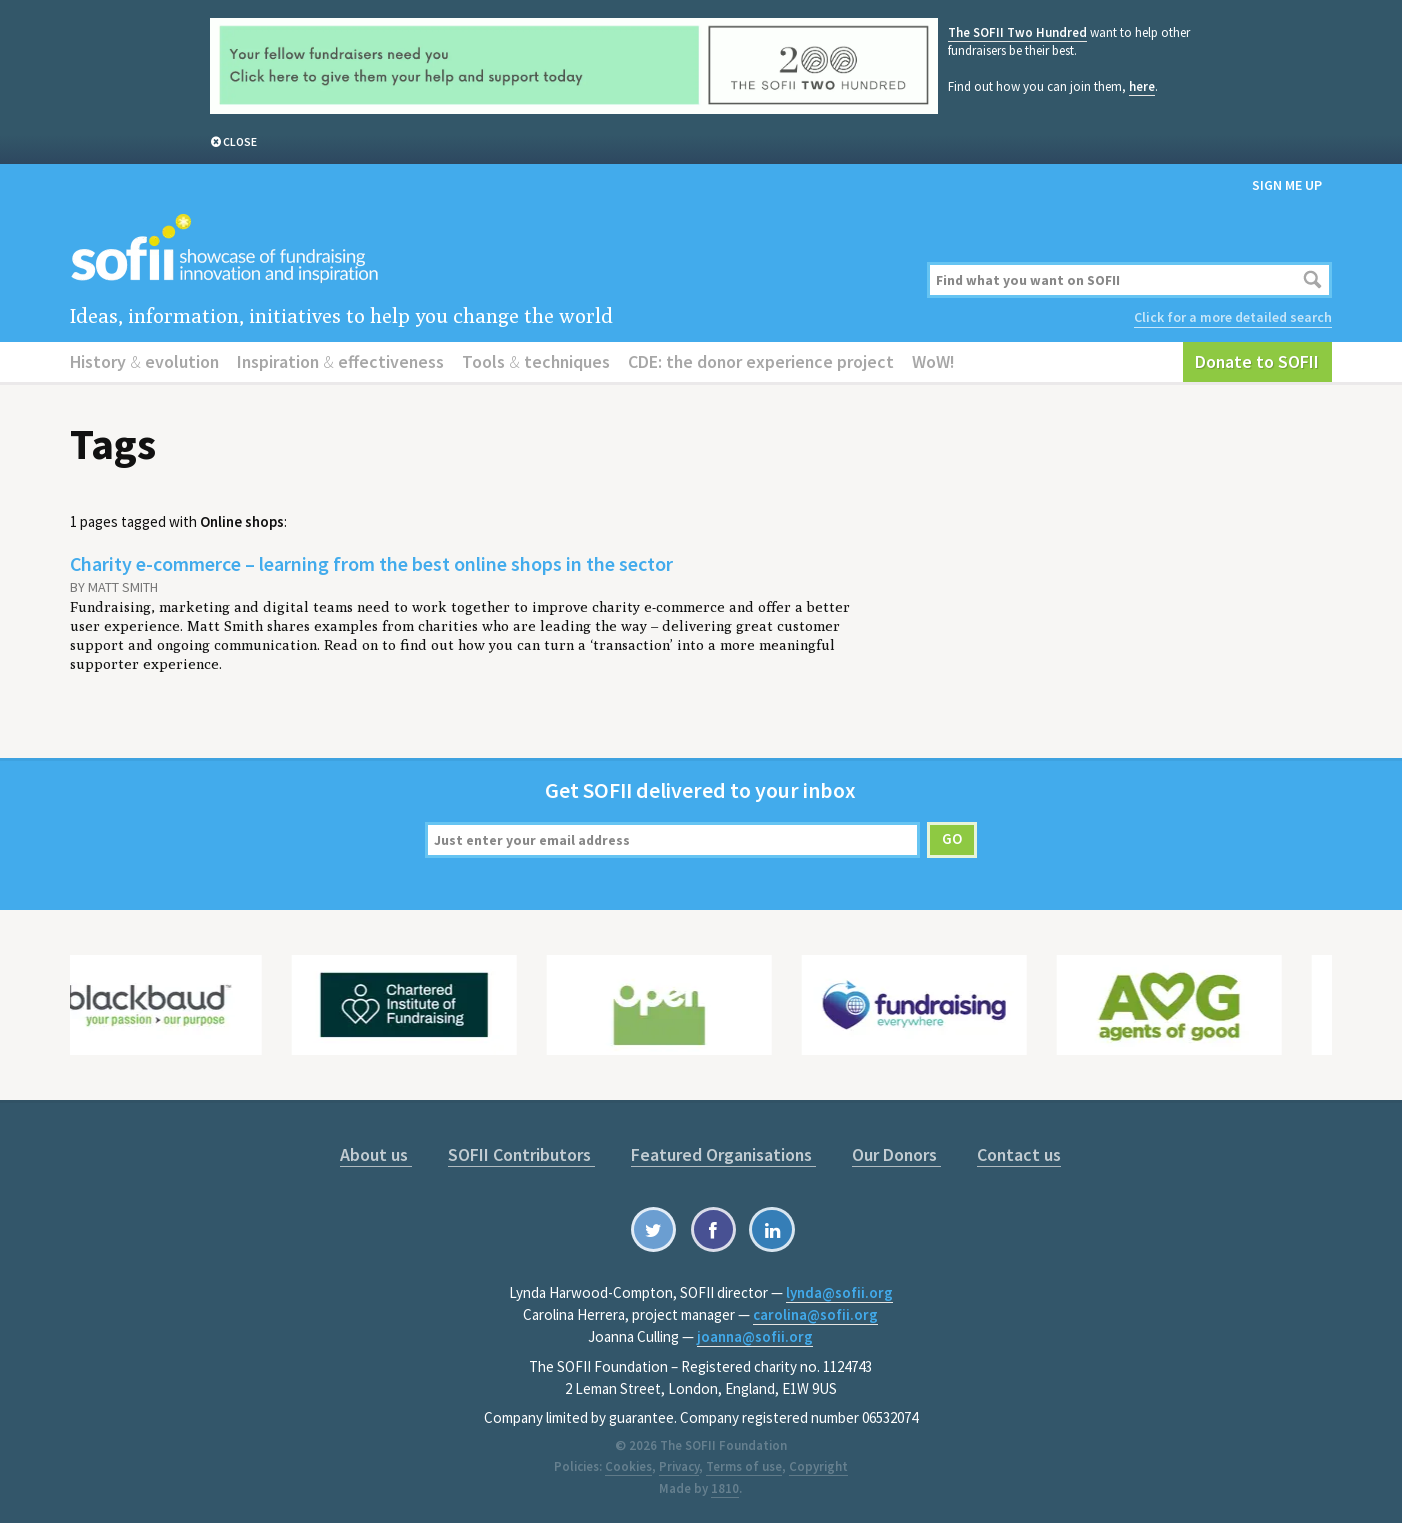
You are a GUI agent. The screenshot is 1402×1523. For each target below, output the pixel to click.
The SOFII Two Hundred (1017, 32)
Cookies (628, 1466)
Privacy (679, 1466)
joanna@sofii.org (755, 1336)
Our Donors (896, 1154)
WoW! (933, 361)
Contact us (1019, 1154)
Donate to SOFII (1257, 361)
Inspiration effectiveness (340, 361)
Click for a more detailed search (1233, 317)
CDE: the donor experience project (761, 361)
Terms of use (744, 1466)
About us (376, 1154)
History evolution (144, 361)
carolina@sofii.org (815, 1314)
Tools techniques (536, 361)
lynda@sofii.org (839, 1292)
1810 (725, 1488)
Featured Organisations (723, 1154)
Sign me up (1287, 185)
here (1142, 86)
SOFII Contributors (521, 1154)
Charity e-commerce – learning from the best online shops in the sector (371, 563)
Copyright (818, 1466)
